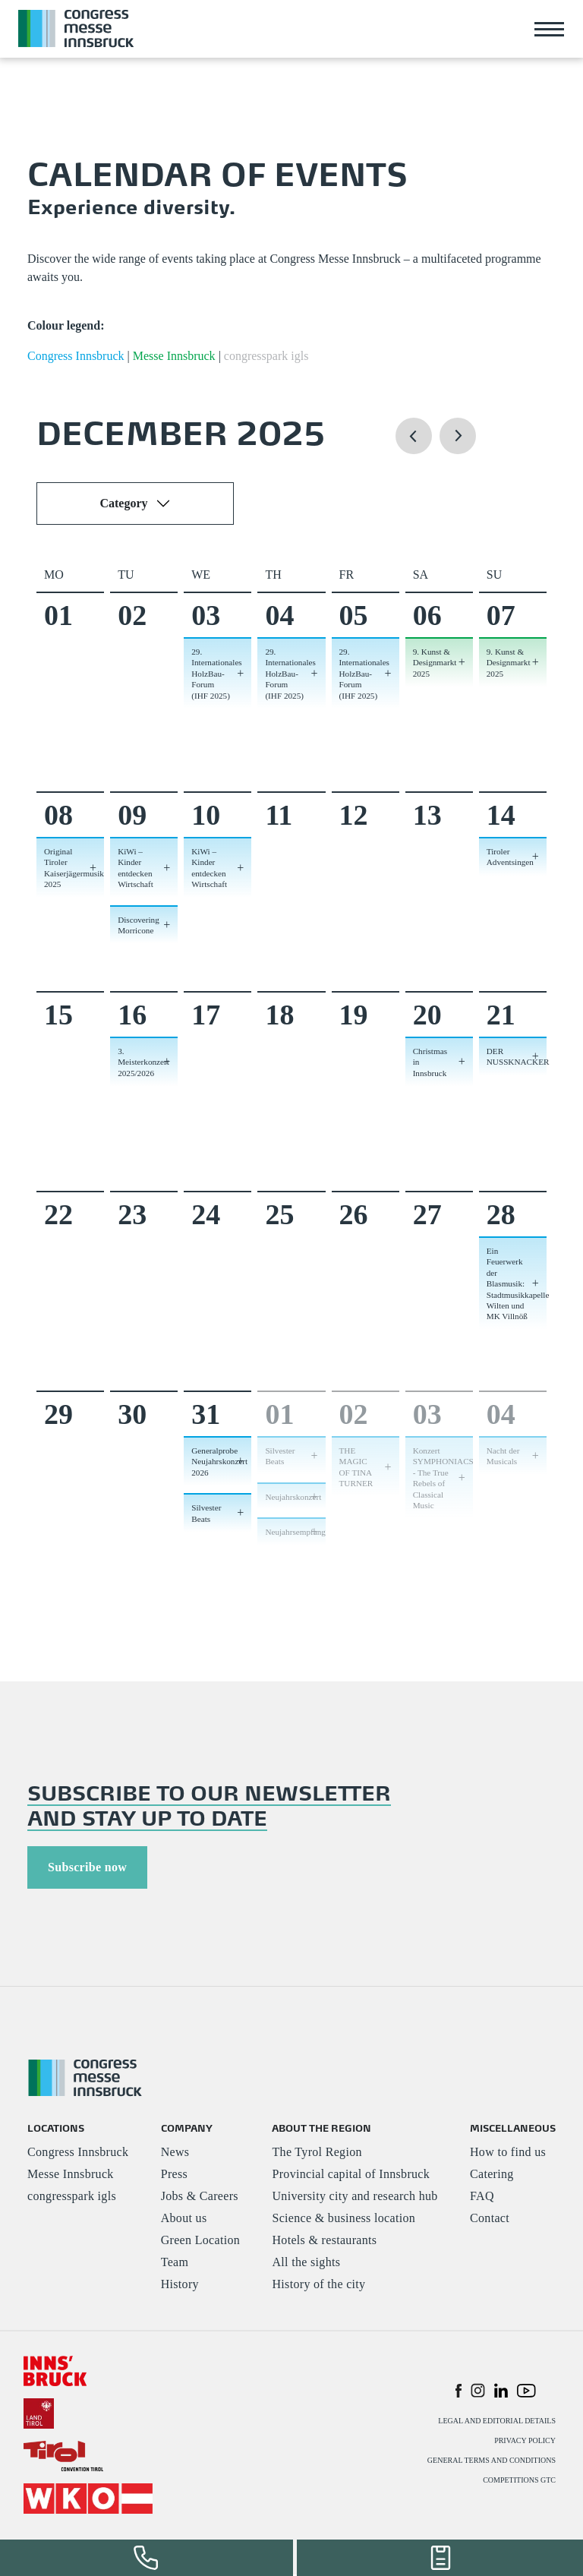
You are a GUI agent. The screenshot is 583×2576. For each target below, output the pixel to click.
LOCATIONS (55, 2127)
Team (175, 2263)
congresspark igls (71, 2197)
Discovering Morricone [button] (138, 925)
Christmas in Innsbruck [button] (430, 1062)
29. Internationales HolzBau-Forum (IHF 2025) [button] (216, 673)
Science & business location (343, 2219)
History (180, 2285)
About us (184, 2219)
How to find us (508, 2153)
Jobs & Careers (199, 2197)
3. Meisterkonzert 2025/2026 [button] (143, 1062)
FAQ (482, 2197)
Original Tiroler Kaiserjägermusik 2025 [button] (74, 868)
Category (123, 503)
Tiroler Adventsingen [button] (510, 857)
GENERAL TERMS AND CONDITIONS (491, 2462)
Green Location (200, 2241)
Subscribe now (87, 1867)
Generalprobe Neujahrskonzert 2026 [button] (219, 1461)
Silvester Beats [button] (206, 1513)
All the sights (306, 2263)
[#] (55, 2371)
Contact (489, 2219)
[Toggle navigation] (549, 29)
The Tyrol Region (316, 2153)
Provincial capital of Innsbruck (351, 2175)
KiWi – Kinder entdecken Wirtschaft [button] (135, 868)
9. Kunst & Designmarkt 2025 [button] (435, 662)
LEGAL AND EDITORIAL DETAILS (497, 2422)
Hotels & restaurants (324, 2241)
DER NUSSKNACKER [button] (517, 1056)
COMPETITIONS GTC (519, 2481)
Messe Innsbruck (70, 2175)
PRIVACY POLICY (525, 2442)
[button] (413, 450)
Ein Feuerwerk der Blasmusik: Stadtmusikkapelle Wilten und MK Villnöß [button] (517, 1283)
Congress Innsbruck (77, 2153)
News (175, 2153)
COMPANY (187, 2127)
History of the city (318, 2285)
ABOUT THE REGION (321, 2127)
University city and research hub (354, 2197)
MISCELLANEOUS (513, 2127)
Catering (492, 2175)
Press (174, 2175)
